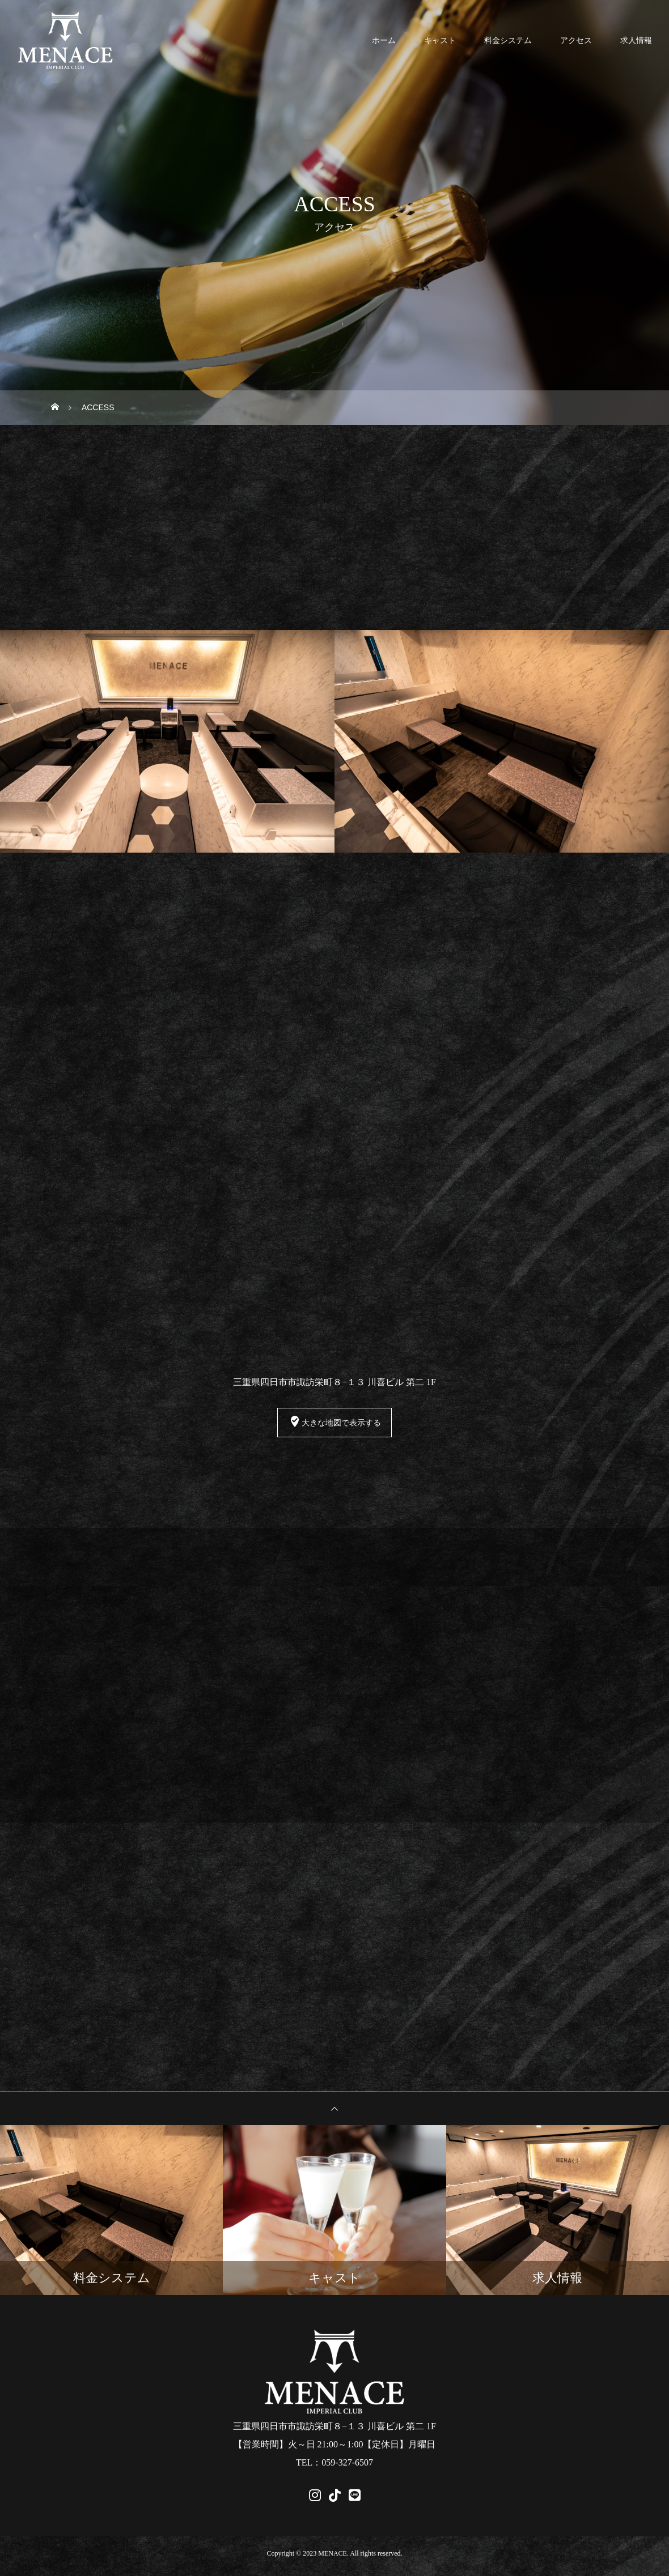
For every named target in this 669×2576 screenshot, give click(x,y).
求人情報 (636, 40)
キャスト (440, 40)
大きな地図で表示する (334, 1424)
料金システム (508, 40)
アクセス (576, 40)
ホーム (384, 40)
